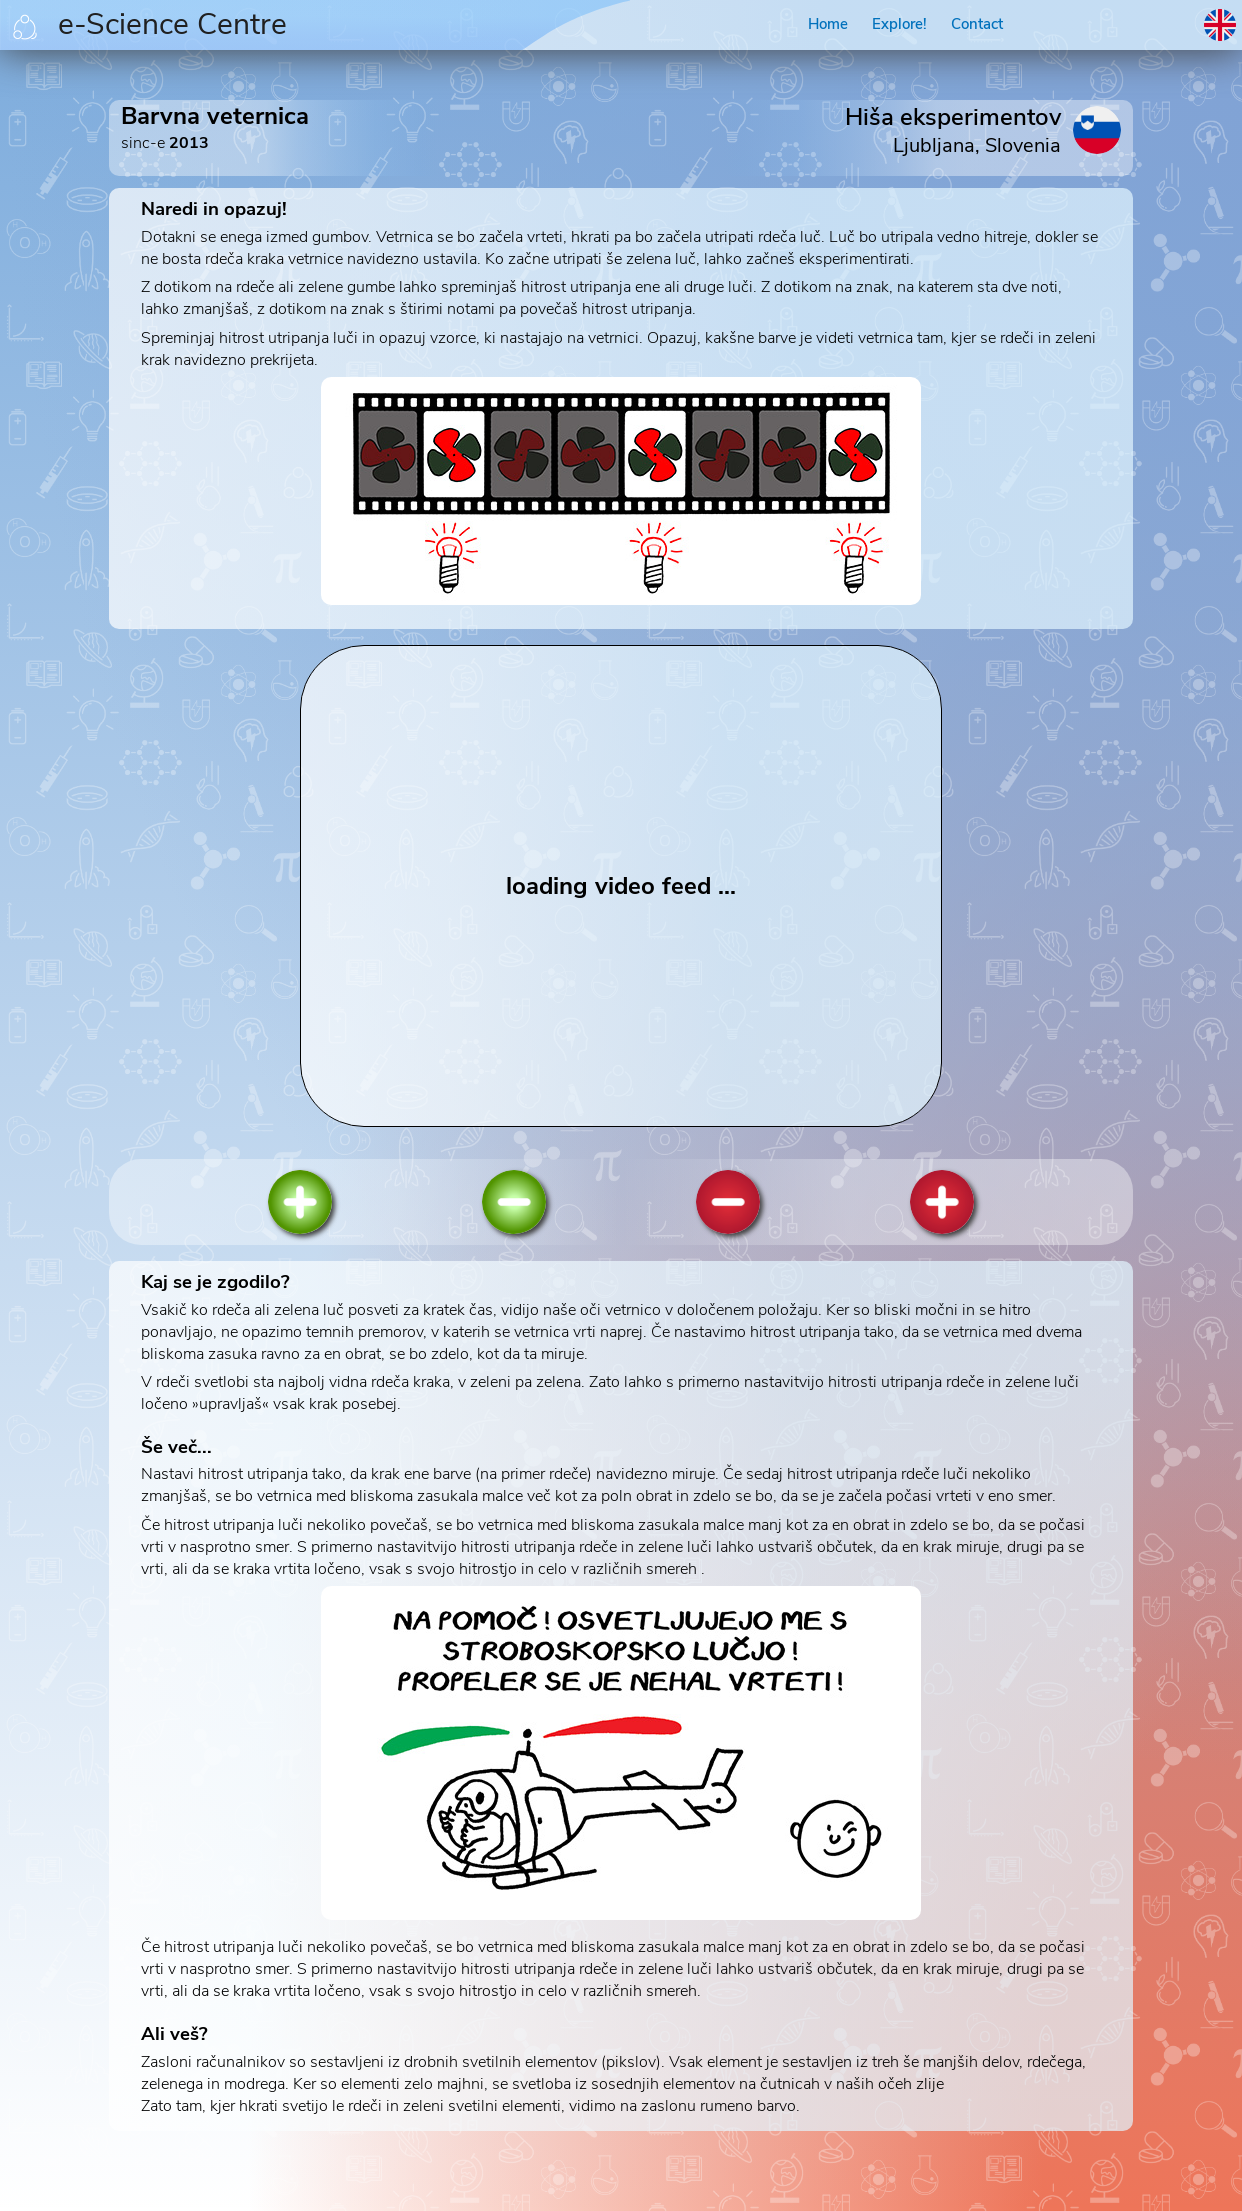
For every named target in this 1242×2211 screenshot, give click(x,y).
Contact (977, 24)
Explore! (899, 24)
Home (828, 24)
